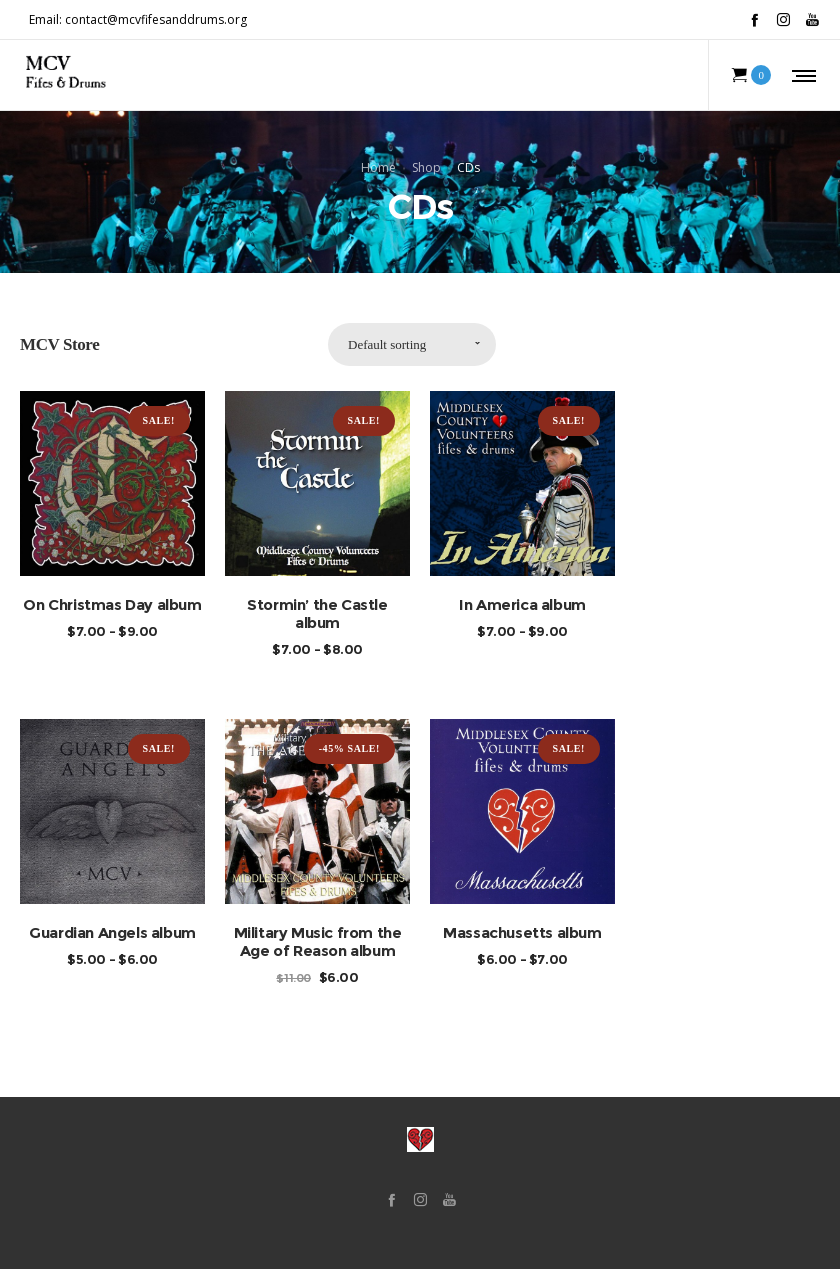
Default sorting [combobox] (387, 344)
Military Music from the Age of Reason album (318, 941)
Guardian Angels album (112, 932)
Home (378, 166)
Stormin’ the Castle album (317, 613)
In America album (522, 604)
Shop (426, 166)
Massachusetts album (522, 932)
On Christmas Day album (112, 604)
